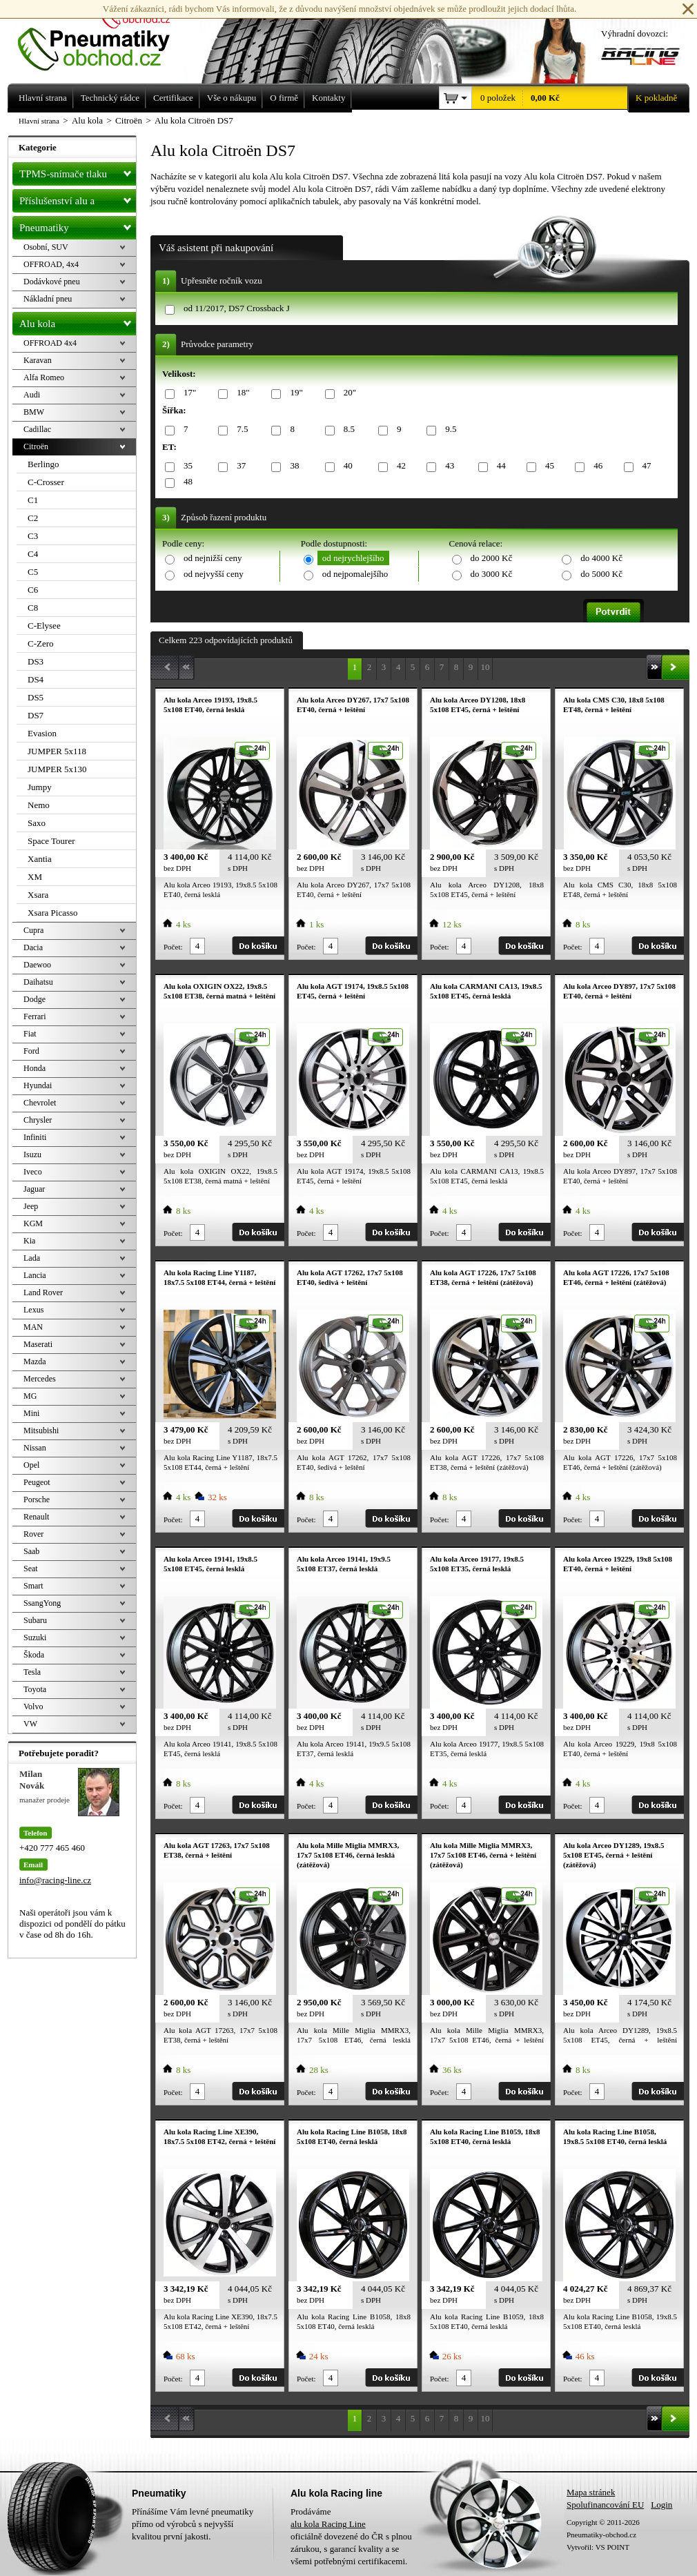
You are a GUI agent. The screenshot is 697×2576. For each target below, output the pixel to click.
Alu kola (77, 321)
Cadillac (37, 429)
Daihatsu (38, 982)
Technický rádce (110, 97)
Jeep (30, 1206)
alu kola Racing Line (328, 2524)
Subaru (35, 1620)
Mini (31, 1413)
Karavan (37, 360)
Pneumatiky (77, 225)
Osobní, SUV (45, 247)
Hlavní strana (39, 121)
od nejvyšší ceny (214, 574)
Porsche (36, 1499)
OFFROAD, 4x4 (51, 264)
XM (35, 877)
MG (30, 1396)
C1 (33, 500)
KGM (33, 1223)
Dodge (34, 999)
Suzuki (34, 1637)
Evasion (42, 733)
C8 (33, 607)
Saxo (37, 823)
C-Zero (41, 643)
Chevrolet (39, 1103)
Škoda (33, 1655)
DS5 (35, 697)
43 (447, 466)
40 (346, 466)
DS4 (35, 679)
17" (187, 393)
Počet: (173, 947)
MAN (33, 1327)
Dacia (33, 947)
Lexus (33, 1310)
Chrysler (37, 1120)
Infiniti (34, 1137)
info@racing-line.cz (55, 1880)
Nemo (39, 805)
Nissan (34, 1448)
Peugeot (36, 1482)
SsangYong (42, 1603)
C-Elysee (44, 625)
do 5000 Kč (601, 574)
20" (347, 393)
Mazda (34, 1361)
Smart (33, 1586)
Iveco (32, 1172)
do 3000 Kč (492, 574)
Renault (36, 1517)
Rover (33, 1534)
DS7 (35, 715)
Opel (31, 1465)
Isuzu (32, 1154)
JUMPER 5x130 (57, 769)
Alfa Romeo (43, 377)
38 (292, 466)
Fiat (30, 1034)
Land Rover (43, 1292)
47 (644, 466)
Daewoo (37, 965)
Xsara (38, 894)
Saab (31, 1551)
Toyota (34, 1689)
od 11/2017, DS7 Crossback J (237, 308)
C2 (33, 518)
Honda (34, 1068)
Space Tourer (51, 841)
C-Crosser (46, 482)
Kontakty (328, 97)
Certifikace (173, 97)
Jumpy (40, 787)
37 (239, 466)
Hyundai (37, 1085)
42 (399, 466)
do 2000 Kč (492, 558)
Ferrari (34, 1016)
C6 (33, 589)
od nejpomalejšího (355, 574)
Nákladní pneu (47, 299)
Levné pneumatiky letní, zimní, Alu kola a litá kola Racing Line (104, 36)
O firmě (284, 97)
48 (186, 482)
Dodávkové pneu (51, 281)
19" (293, 393)
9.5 (448, 429)
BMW (33, 412)
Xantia (40, 859)
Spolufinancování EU (605, 2504)
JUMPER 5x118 (57, 751)
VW (30, 1724)
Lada (31, 1258)
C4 (33, 554)
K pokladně (652, 97)
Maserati (37, 1344)
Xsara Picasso (53, 912)
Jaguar (34, 1189)
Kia (29, 1241)
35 (186, 466)
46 (595, 466)
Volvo (33, 1706)
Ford (31, 1051)
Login (661, 2504)
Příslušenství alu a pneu (77, 201)
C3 (33, 536)
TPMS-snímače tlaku (77, 171)
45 (547, 466)
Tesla (32, 1672)
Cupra (33, 930)
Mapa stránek (591, 2492)
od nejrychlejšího (353, 558)
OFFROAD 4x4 (50, 343)
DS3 (35, 661)
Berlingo (43, 464)
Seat (30, 1568)
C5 (33, 572)
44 (499, 466)
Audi (31, 395)
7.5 (240, 429)
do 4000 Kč (601, 558)
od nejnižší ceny (213, 558)
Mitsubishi (41, 1430)
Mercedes (39, 1379)
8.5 (347, 429)
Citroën (35, 446)
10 (485, 667)
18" (240, 393)
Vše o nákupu (232, 97)
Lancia (34, 1275)
